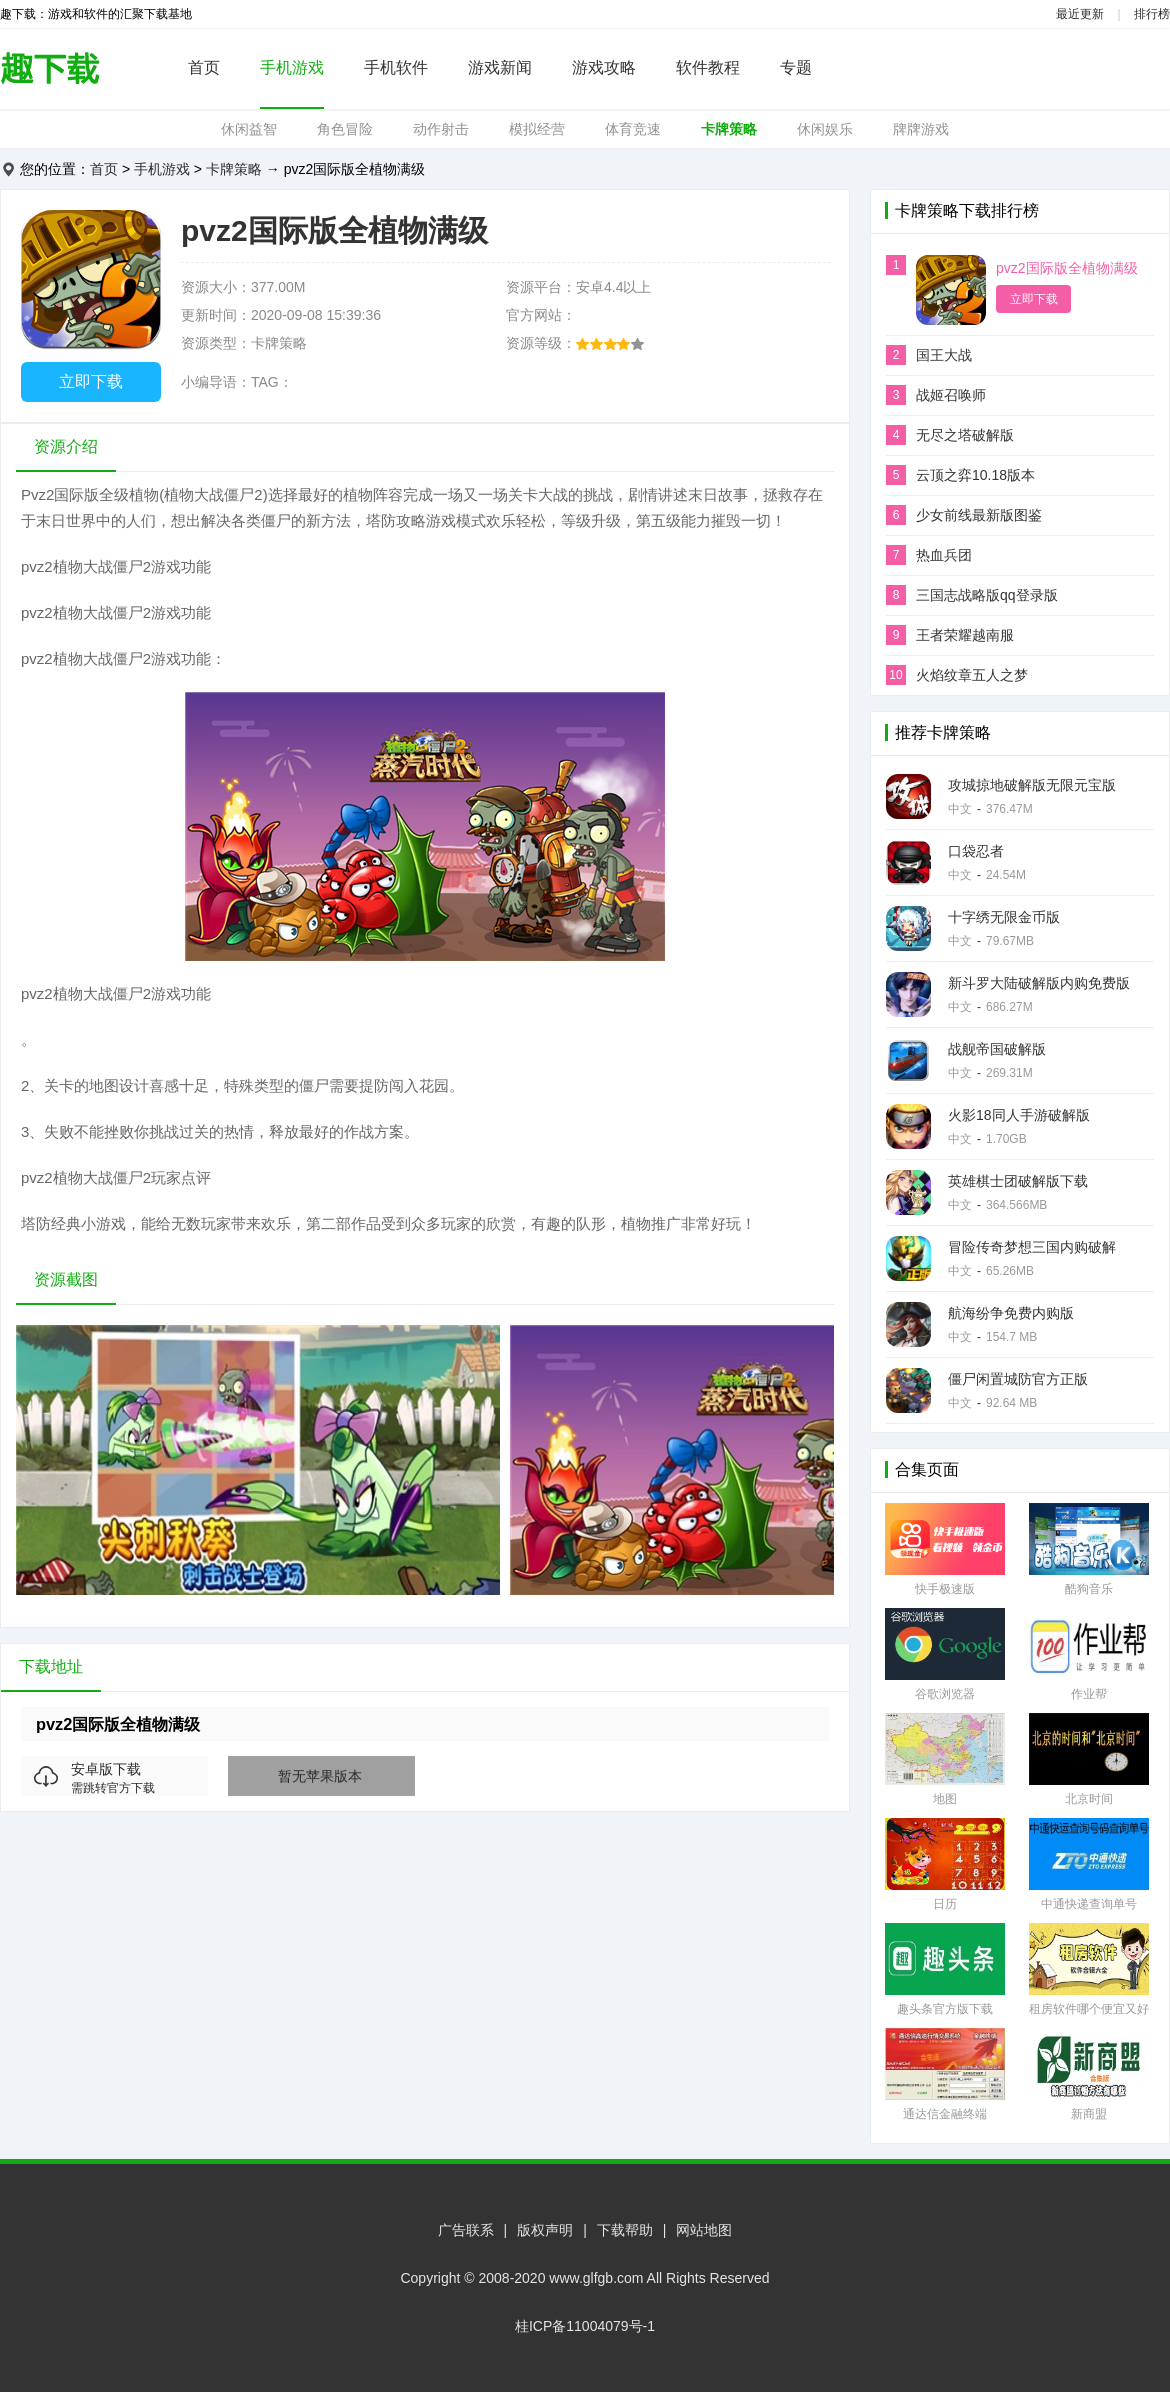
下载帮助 (625, 2230)
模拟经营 (537, 129)
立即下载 (91, 381)
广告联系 (466, 2230)
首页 (204, 67)
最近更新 (1080, 14)
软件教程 (708, 67)
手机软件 (396, 67)
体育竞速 (633, 129)
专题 (796, 67)
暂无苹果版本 (320, 1776)
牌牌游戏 (921, 129)
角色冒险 (345, 129)
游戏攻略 (604, 67)
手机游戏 (292, 67)
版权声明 (545, 2230)
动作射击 (441, 129)
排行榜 (1152, 14)
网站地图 (704, 2230)
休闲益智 (249, 129)
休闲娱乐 (825, 129)
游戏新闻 (500, 67)
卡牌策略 (729, 129)
